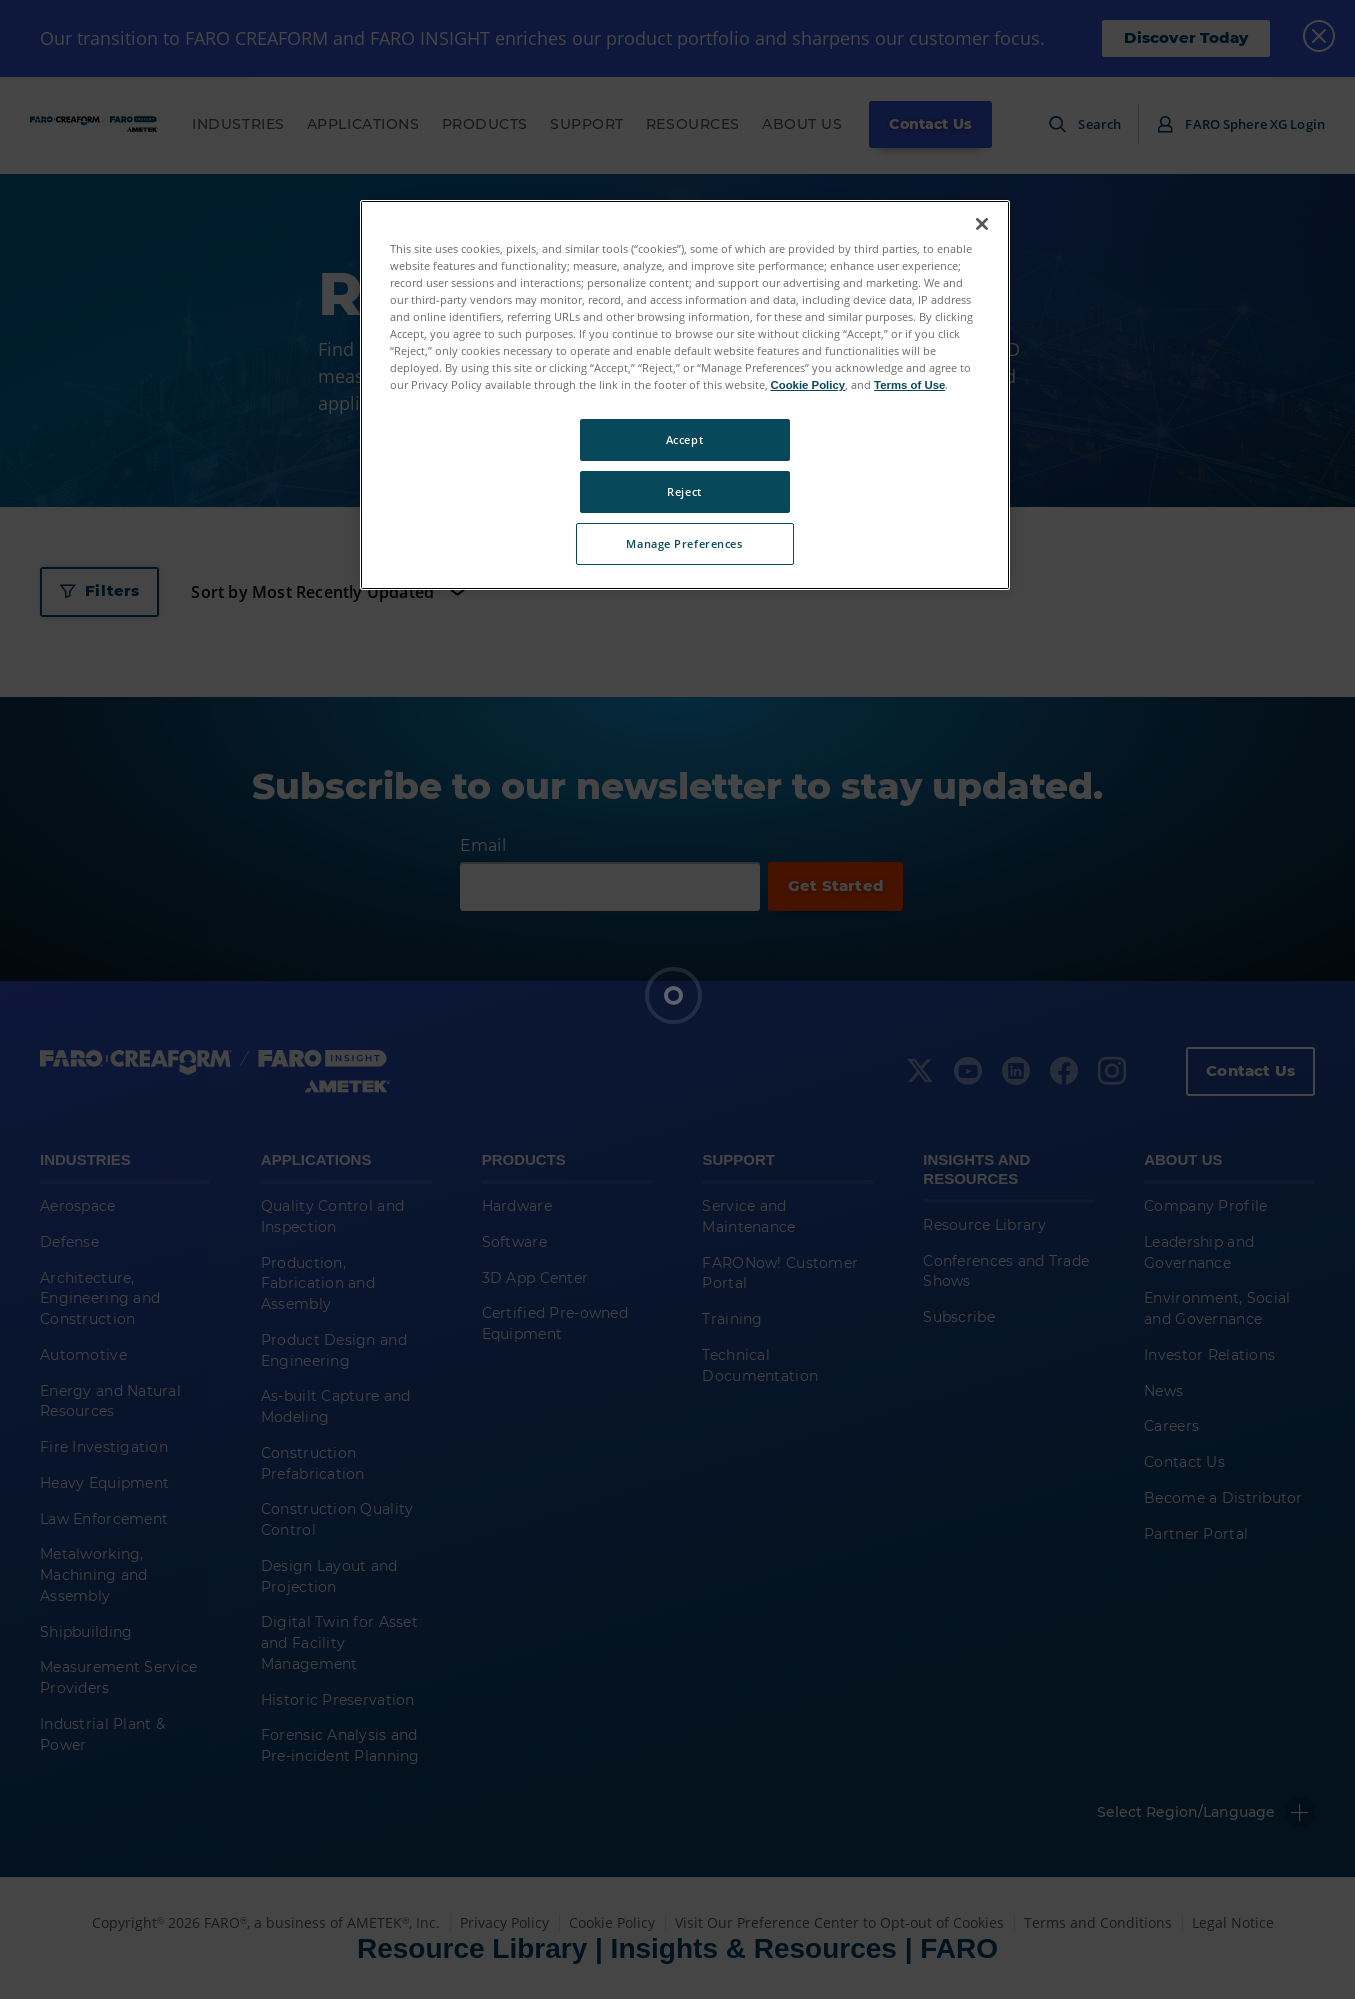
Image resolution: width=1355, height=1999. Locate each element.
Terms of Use (909, 385)
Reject (684, 491)
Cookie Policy (808, 385)
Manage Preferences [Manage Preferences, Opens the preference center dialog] (684, 543)
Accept (684, 439)
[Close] (982, 224)
